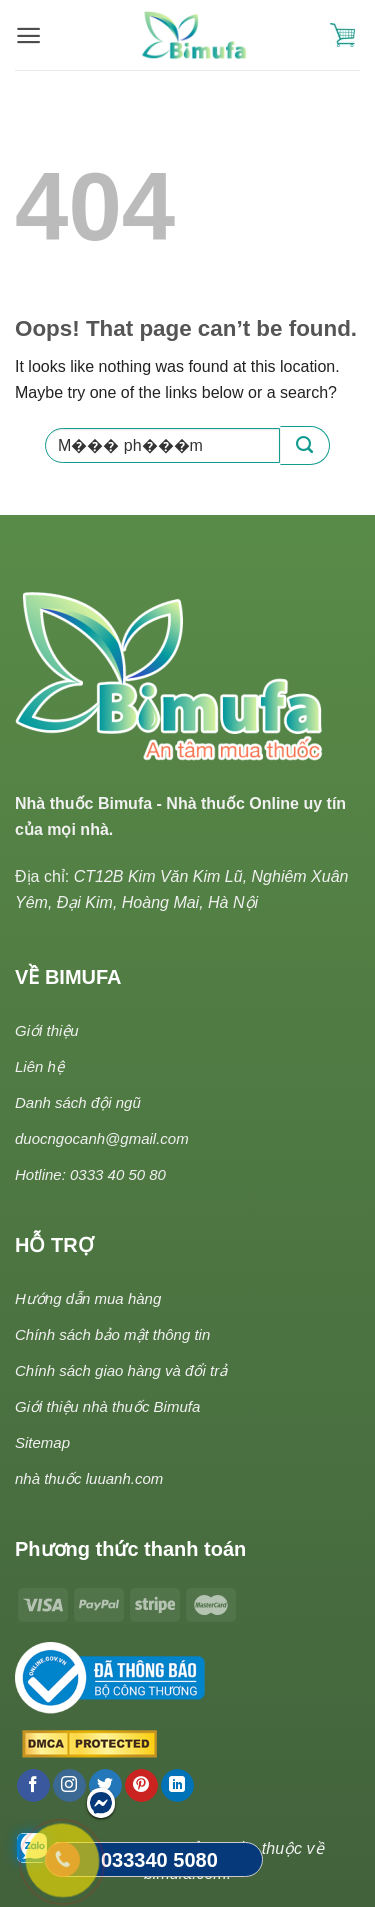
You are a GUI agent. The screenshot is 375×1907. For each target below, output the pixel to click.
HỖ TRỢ (54, 1245)
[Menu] (28, 35)
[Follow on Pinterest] (141, 1786)
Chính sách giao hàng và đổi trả (121, 1370)
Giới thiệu (47, 1030)
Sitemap (42, 1442)
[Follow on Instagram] (69, 1786)
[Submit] (305, 445)
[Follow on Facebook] (33, 1786)
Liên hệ (39, 1066)
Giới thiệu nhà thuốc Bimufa (107, 1406)
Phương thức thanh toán (130, 1549)
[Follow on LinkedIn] (177, 1786)
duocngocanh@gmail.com (102, 1138)
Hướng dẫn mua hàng (88, 1298)
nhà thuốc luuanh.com (89, 1478)
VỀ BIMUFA (68, 977)
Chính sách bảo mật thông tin (112, 1334)
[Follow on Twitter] (105, 1786)
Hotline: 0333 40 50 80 (90, 1174)
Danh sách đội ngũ (78, 1102)
